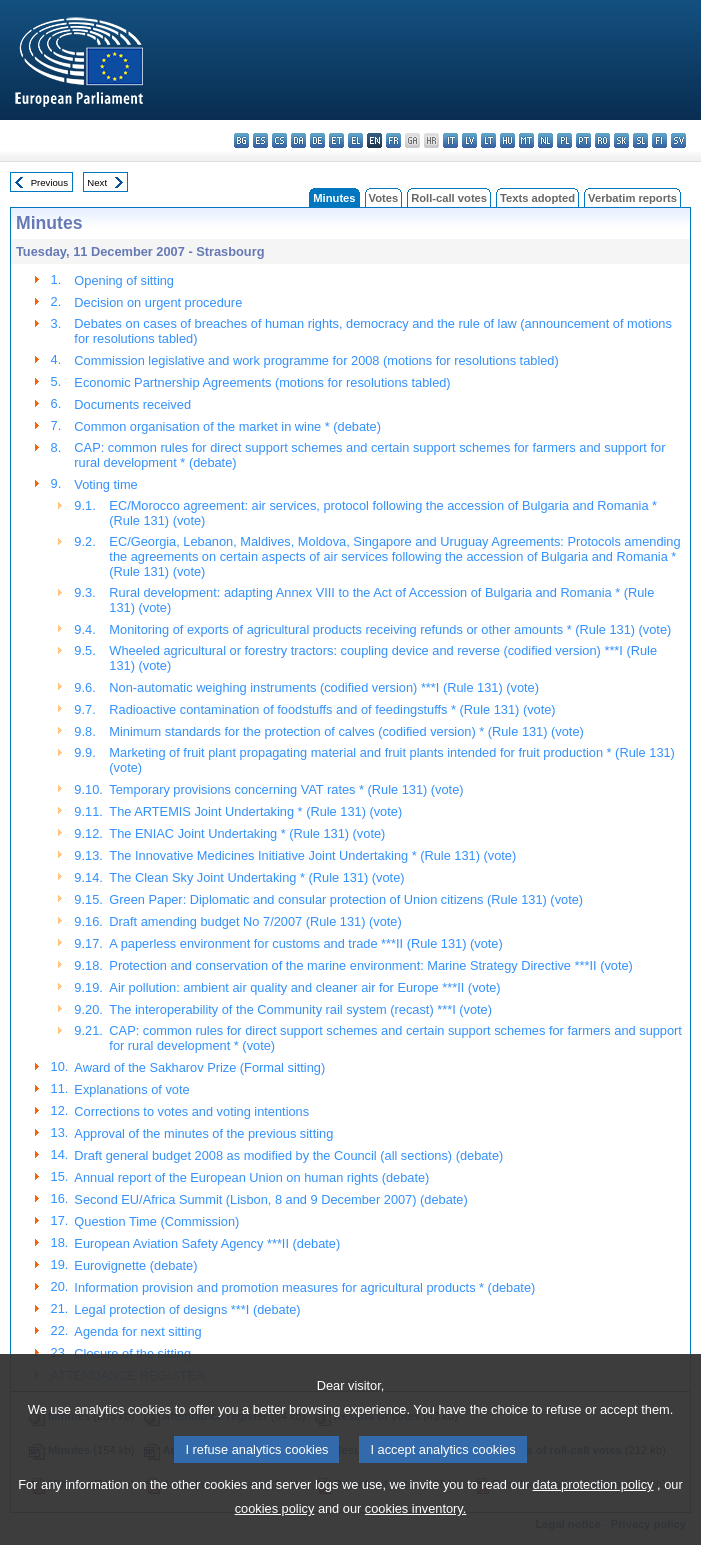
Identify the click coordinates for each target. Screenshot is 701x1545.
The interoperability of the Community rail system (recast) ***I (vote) (300, 1009)
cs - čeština (279, 140)
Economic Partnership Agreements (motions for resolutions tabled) (262, 382)
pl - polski (564, 140)
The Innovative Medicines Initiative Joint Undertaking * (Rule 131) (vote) (312, 855)
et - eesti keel (336, 140)
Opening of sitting (124, 280)
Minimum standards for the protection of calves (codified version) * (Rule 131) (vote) (346, 731)
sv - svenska (678, 140)
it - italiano (450, 140)
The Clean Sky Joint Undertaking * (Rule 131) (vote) (256, 877)
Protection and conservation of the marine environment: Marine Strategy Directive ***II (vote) (371, 965)
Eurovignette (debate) (135, 1265)
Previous (49, 182)
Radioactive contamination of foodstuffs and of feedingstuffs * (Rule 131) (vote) (332, 709)
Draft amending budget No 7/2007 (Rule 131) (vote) (255, 921)
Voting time (105, 484)
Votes (384, 198)
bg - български (241, 140)
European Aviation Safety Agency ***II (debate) (207, 1243)
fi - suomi (659, 140)
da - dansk (298, 140)
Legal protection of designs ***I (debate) (187, 1309)
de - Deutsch (317, 140)
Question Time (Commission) (156, 1221)
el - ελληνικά (355, 140)
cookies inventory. (415, 1530)
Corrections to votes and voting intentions (191, 1111)
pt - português (583, 140)
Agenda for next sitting (137, 1331)
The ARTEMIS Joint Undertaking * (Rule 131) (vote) (255, 811)
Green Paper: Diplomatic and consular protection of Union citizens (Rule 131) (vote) (346, 899)
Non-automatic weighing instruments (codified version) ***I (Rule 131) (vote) (324, 687)
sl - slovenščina (640, 140)
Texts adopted (537, 198)
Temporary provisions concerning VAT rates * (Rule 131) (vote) (286, 789)
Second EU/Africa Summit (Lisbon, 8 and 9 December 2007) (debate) (270, 1199)
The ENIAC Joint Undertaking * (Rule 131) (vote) (247, 833)
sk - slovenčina (621, 140)
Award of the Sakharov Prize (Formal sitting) (199, 1067)
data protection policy (593, 1506)
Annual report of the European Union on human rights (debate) (251, 1177)
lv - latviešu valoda (469, 140)
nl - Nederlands (545, 140)
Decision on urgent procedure (158, 302)
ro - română (602, 140)
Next (97, 182)
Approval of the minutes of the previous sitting (203, 1133)
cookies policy (275, 1530)
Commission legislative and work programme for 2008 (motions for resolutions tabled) (316, 360)
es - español (260, 140)
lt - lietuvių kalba (488, 140)
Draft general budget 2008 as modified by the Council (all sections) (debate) (288, 1155)
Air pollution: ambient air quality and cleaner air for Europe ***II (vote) (304, 987)
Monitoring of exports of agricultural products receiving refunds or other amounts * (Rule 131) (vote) (390, 629)
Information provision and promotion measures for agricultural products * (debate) (304, 1287)
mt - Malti (526, 140)
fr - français (393, 140)
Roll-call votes (449, 198)
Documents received (132, 404)
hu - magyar (507, 140)
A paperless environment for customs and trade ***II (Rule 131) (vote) (305, 943)
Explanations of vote (131, 1089)
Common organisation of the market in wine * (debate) (227, 426)
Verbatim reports (632, 198)
